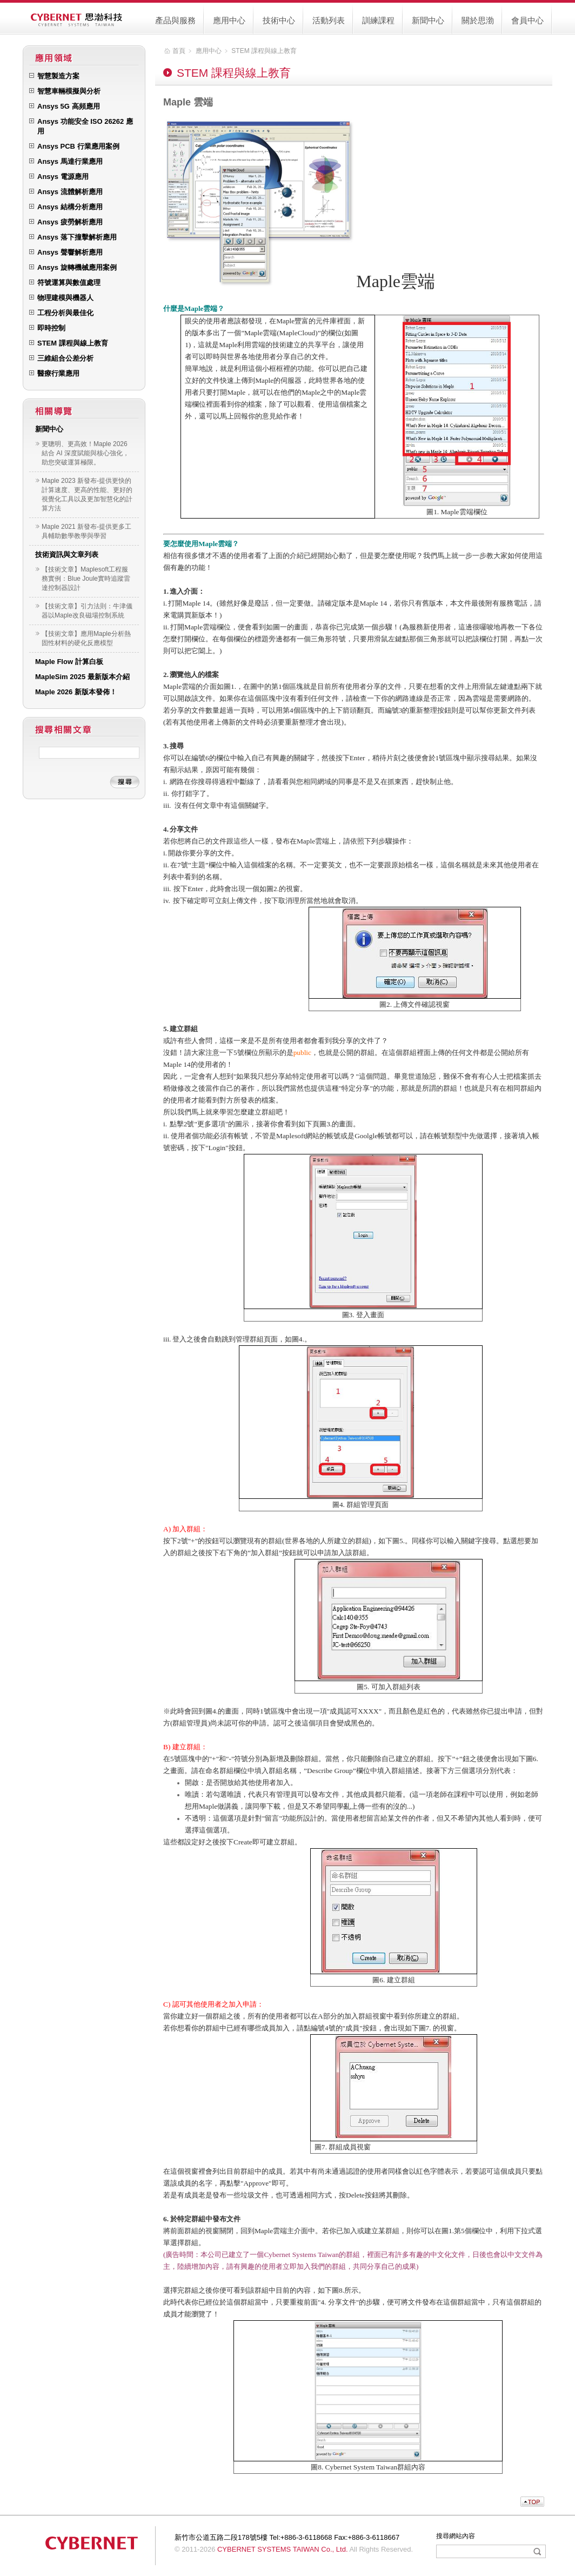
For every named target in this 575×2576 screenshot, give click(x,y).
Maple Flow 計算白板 (69, 662)
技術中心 (279, 20)
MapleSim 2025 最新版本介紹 (82, 677)
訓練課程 (378, 20)
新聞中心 (428, 20)
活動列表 (328, 20)
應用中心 (229, 20)
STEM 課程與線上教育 (264, 51)
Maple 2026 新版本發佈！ (76, 692)
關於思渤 (478, 20)
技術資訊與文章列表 (66, 554)
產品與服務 (175, 20)
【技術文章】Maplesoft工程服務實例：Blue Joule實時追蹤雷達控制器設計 (86, 579)
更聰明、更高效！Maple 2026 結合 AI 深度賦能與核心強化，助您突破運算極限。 (85, 453)
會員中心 (527, 20)
